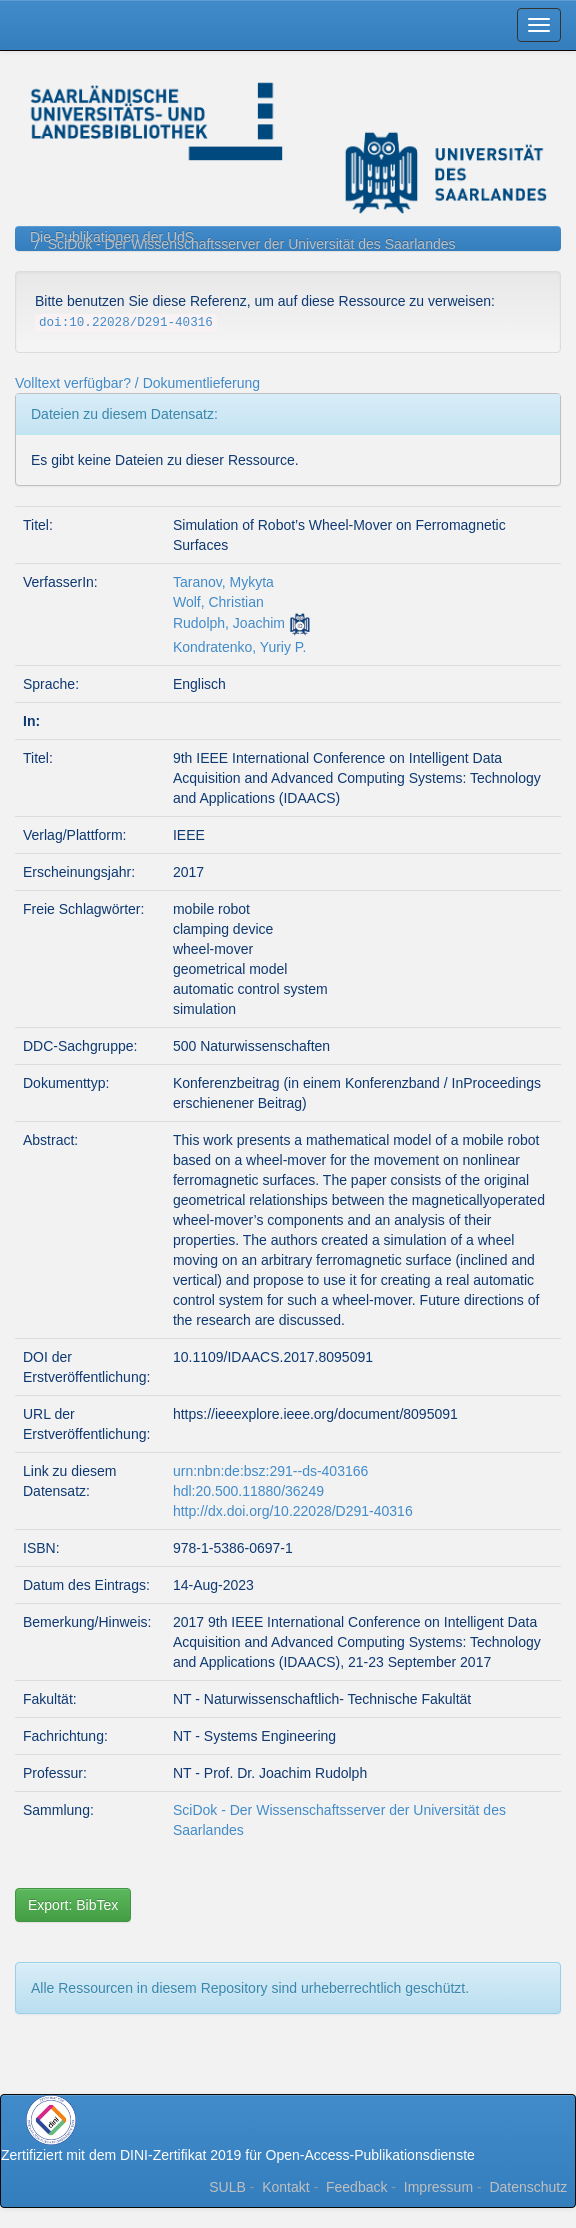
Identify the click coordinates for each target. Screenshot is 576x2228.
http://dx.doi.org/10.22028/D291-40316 (293, 1511)
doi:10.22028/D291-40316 (126, 323)
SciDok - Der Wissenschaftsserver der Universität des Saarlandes (252, 244)
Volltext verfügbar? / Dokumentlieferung (137, 383)
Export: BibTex (73, 1905)
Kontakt (285, 2187)
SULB (227, 2187)
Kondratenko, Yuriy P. (239, 647)
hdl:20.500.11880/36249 (248, 1491)
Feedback (356, 2187)
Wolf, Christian (218, 602)
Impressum (438, 2187)
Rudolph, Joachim (229, 623)
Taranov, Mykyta (223, 582)
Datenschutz (528, 2187)
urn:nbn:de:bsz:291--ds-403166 (270, 1471)
